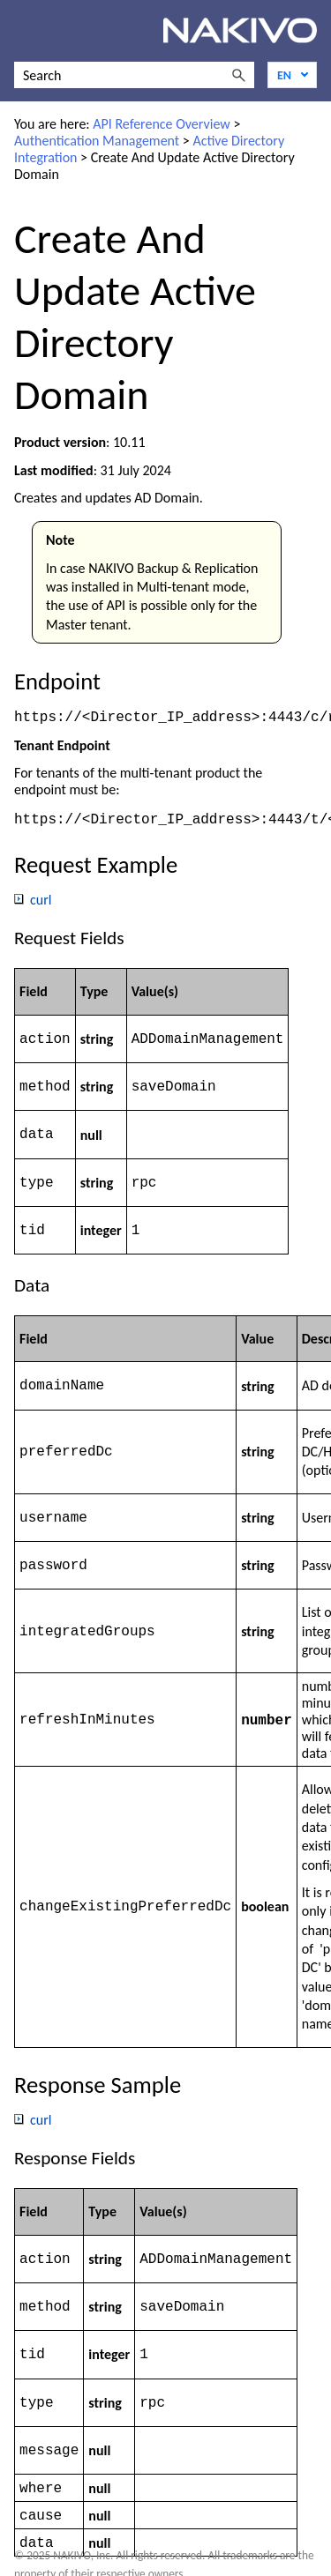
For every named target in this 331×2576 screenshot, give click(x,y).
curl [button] (33, 901)
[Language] (292, 75)
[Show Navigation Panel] (24, 31)
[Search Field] (134, 75)
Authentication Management (96, 140)
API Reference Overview (161, 123)
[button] (238, 75)
